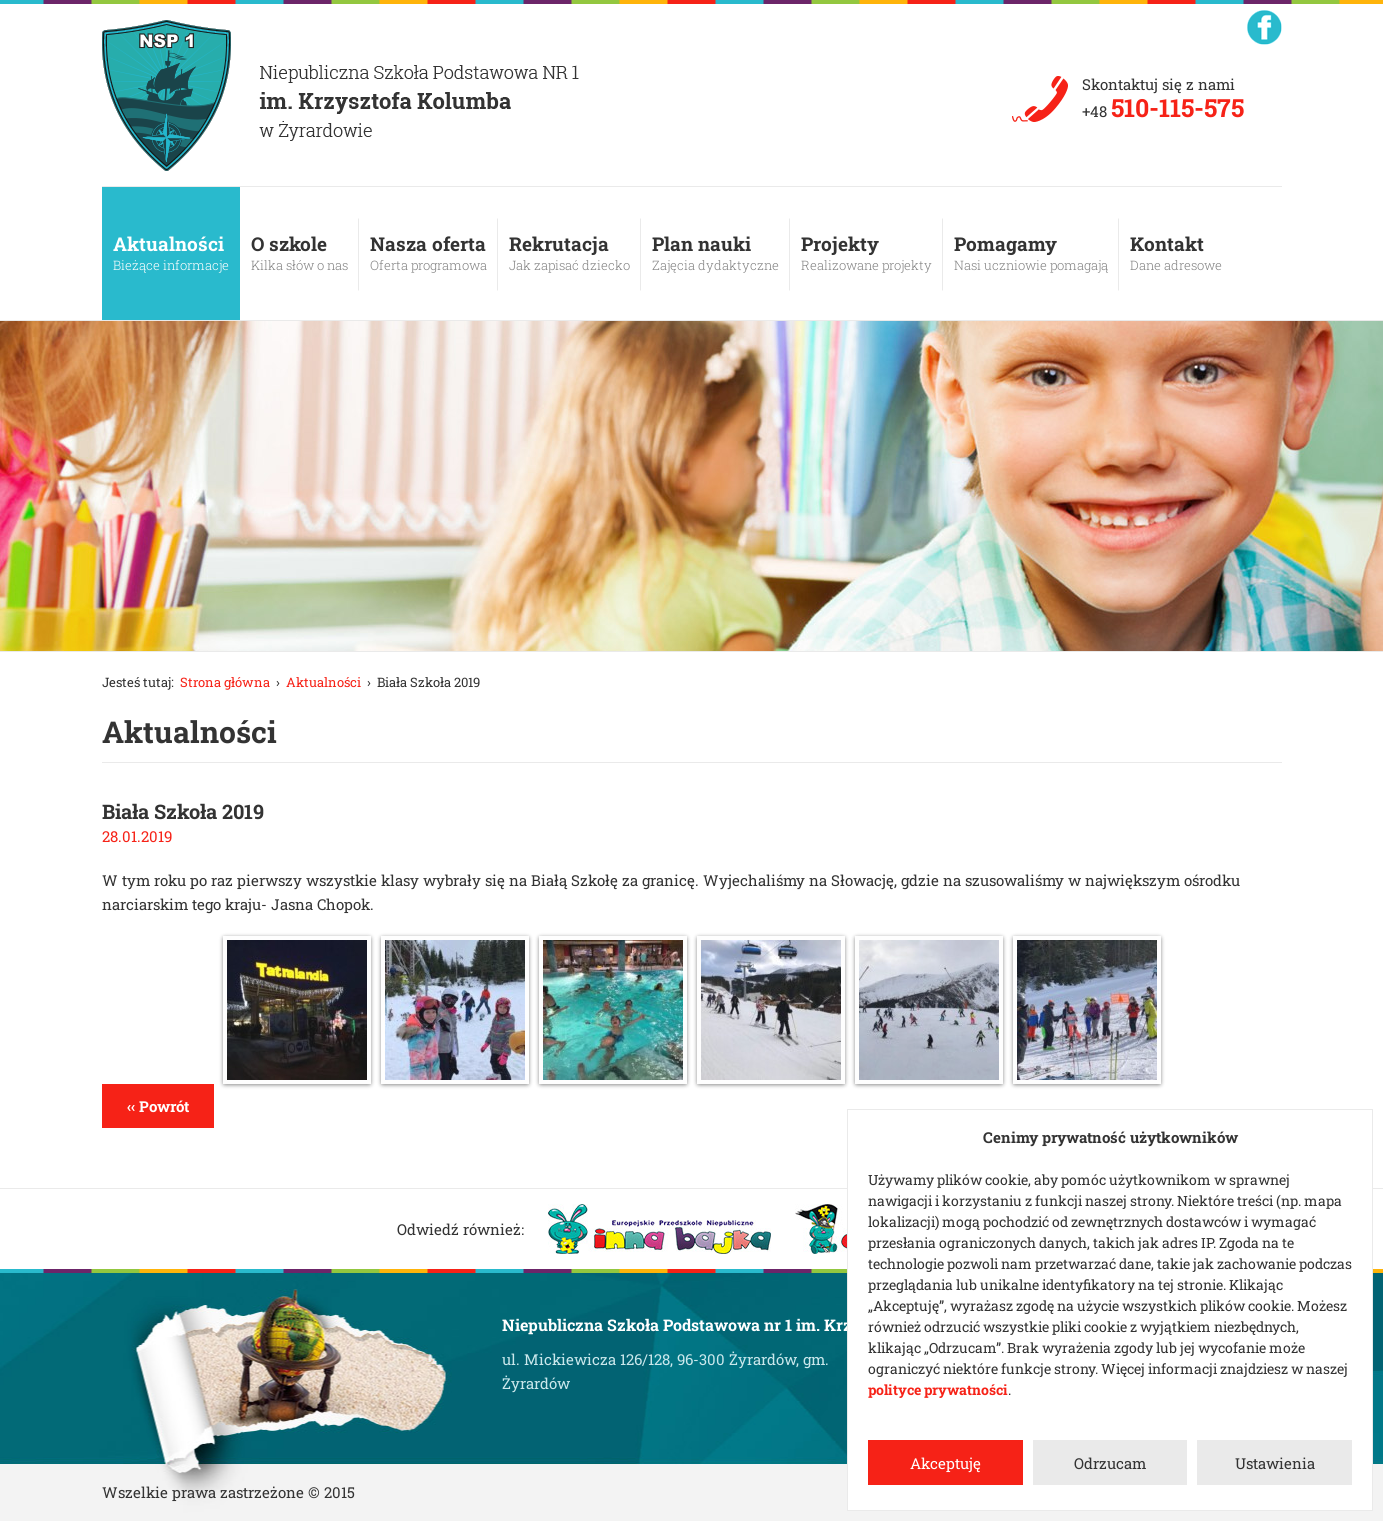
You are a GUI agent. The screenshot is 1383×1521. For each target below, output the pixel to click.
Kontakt (1176, 253)
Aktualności (171, 253)
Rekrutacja (569, 253)
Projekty (866, 253)
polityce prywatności (938, 1389)
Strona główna (225, 682)
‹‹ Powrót (158, 1106)
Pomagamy (1031, 253)
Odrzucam (1110, 1463)
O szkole (299, 253)
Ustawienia (1275, 1463)
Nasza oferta (428, 253)
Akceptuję (945, 1463)
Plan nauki (715, 253)
